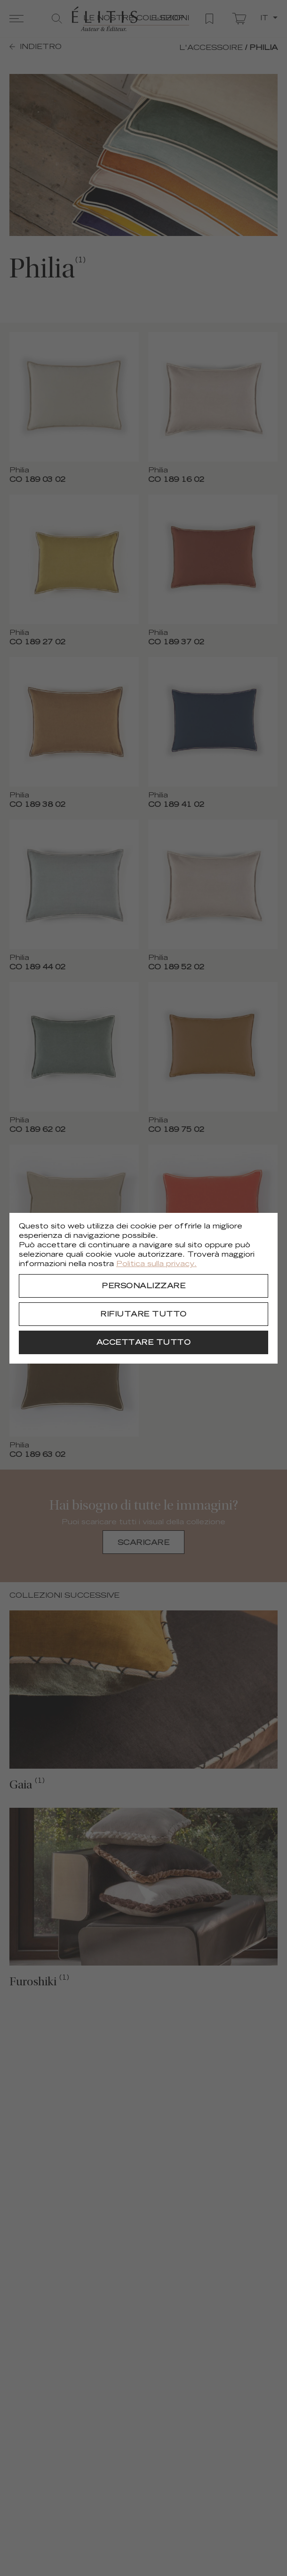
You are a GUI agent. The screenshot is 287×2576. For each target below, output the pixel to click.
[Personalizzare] (143, 1286)
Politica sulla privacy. (156, 1264)
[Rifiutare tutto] (143, 1314)
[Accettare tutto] (143, 1342)
